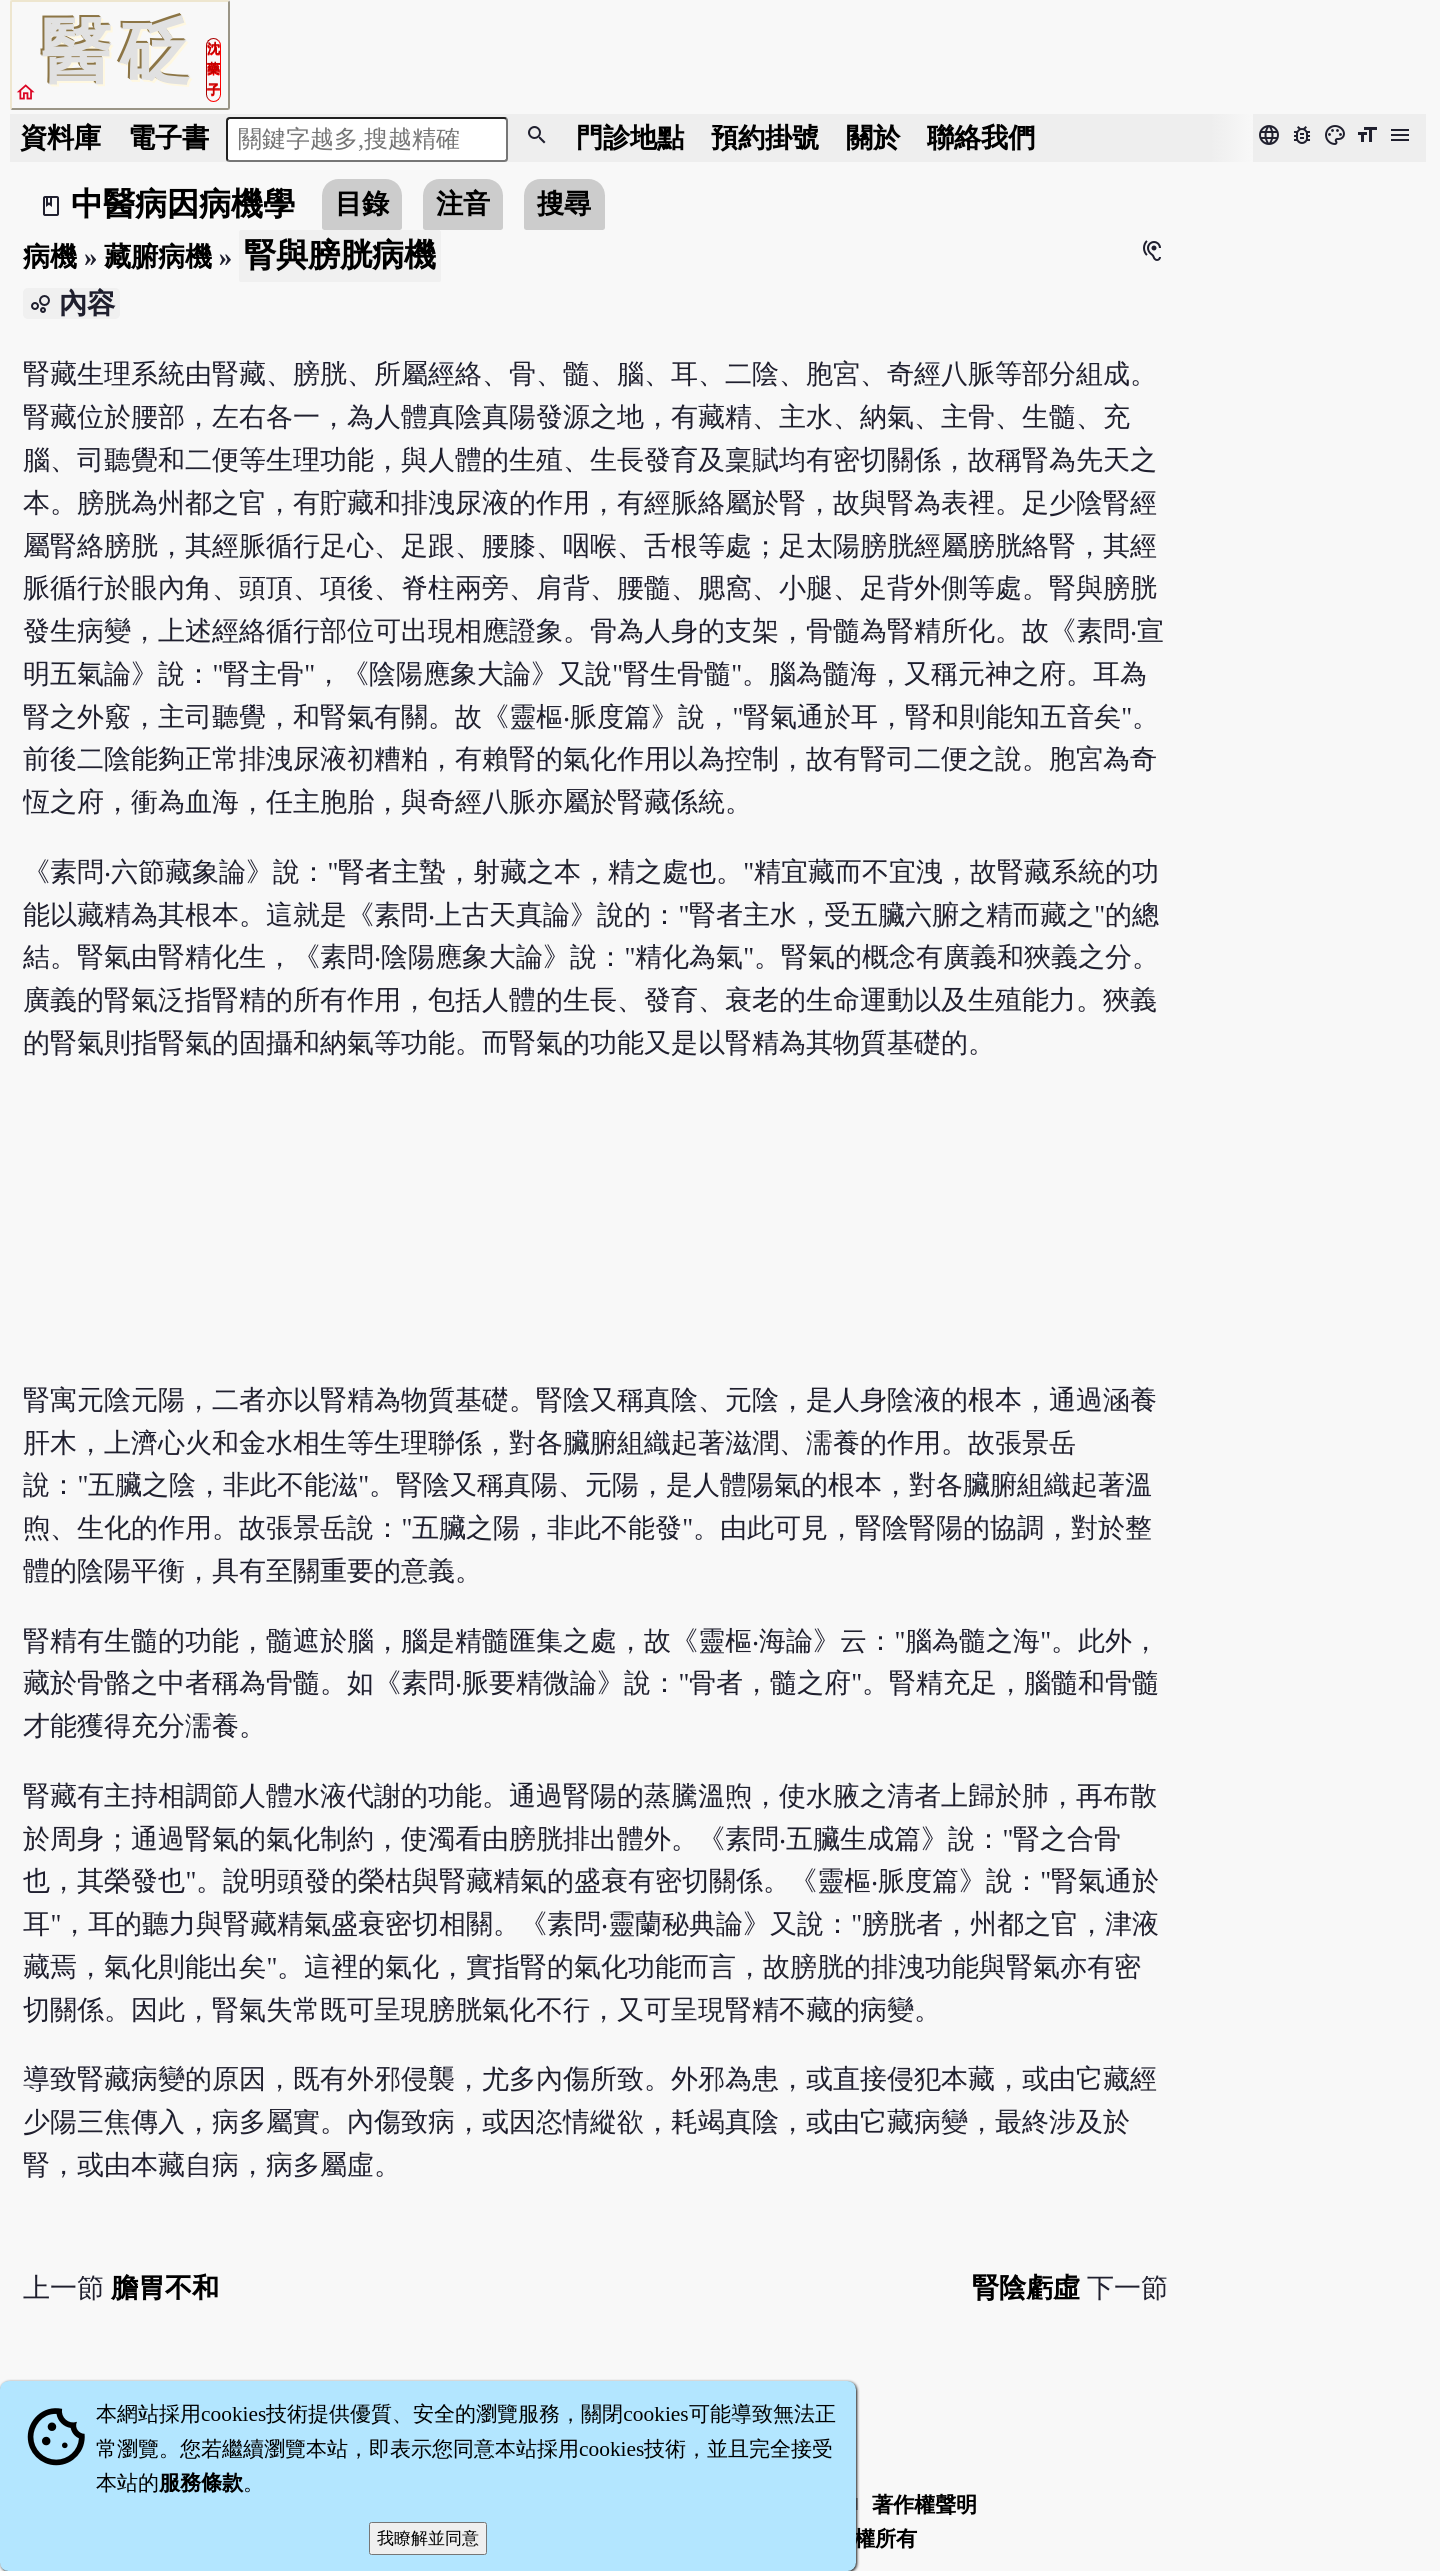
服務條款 (201, 2483)
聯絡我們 (981, 138)
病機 (50, 257)
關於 (873, 138)
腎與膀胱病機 (340, 255)
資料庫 (60, 138)
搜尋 (564, 204)
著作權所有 (864, 2539)
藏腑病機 (158, 257)
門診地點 (630, 138)
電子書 (168, 138)
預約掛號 (765, 138)
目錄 (362, 204)
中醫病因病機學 (183, 204)
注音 (463, 204)
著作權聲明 (924, 2505)
